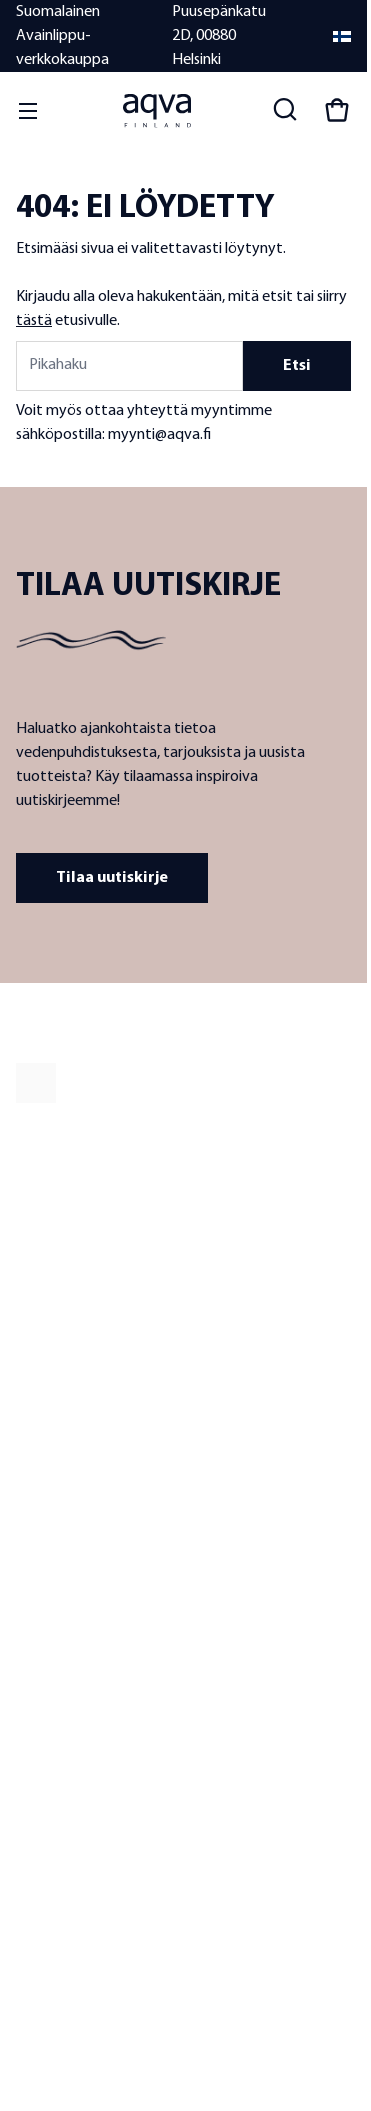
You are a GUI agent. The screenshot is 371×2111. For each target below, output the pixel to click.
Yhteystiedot (54, 1642)
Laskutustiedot (59, 1810)
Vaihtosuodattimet (239, 1516)
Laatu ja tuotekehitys (77, 1432)
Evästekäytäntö (87, 1995)
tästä (34, 321)
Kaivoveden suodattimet (256, 1432)
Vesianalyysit (222, 1544)
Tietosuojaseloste (99, 1979)
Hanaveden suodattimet (255, 1404)
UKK (27, 1670)
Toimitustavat (56, 1782)
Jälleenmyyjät (56, 1460)
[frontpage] (183, 1083)
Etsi (297, 366)
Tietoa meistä (55, 1404)
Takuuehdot (50, 1726)
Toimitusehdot (58, 1698)
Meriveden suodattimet (252, 1488)
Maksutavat (50, 1754)
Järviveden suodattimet (253, 1460)
